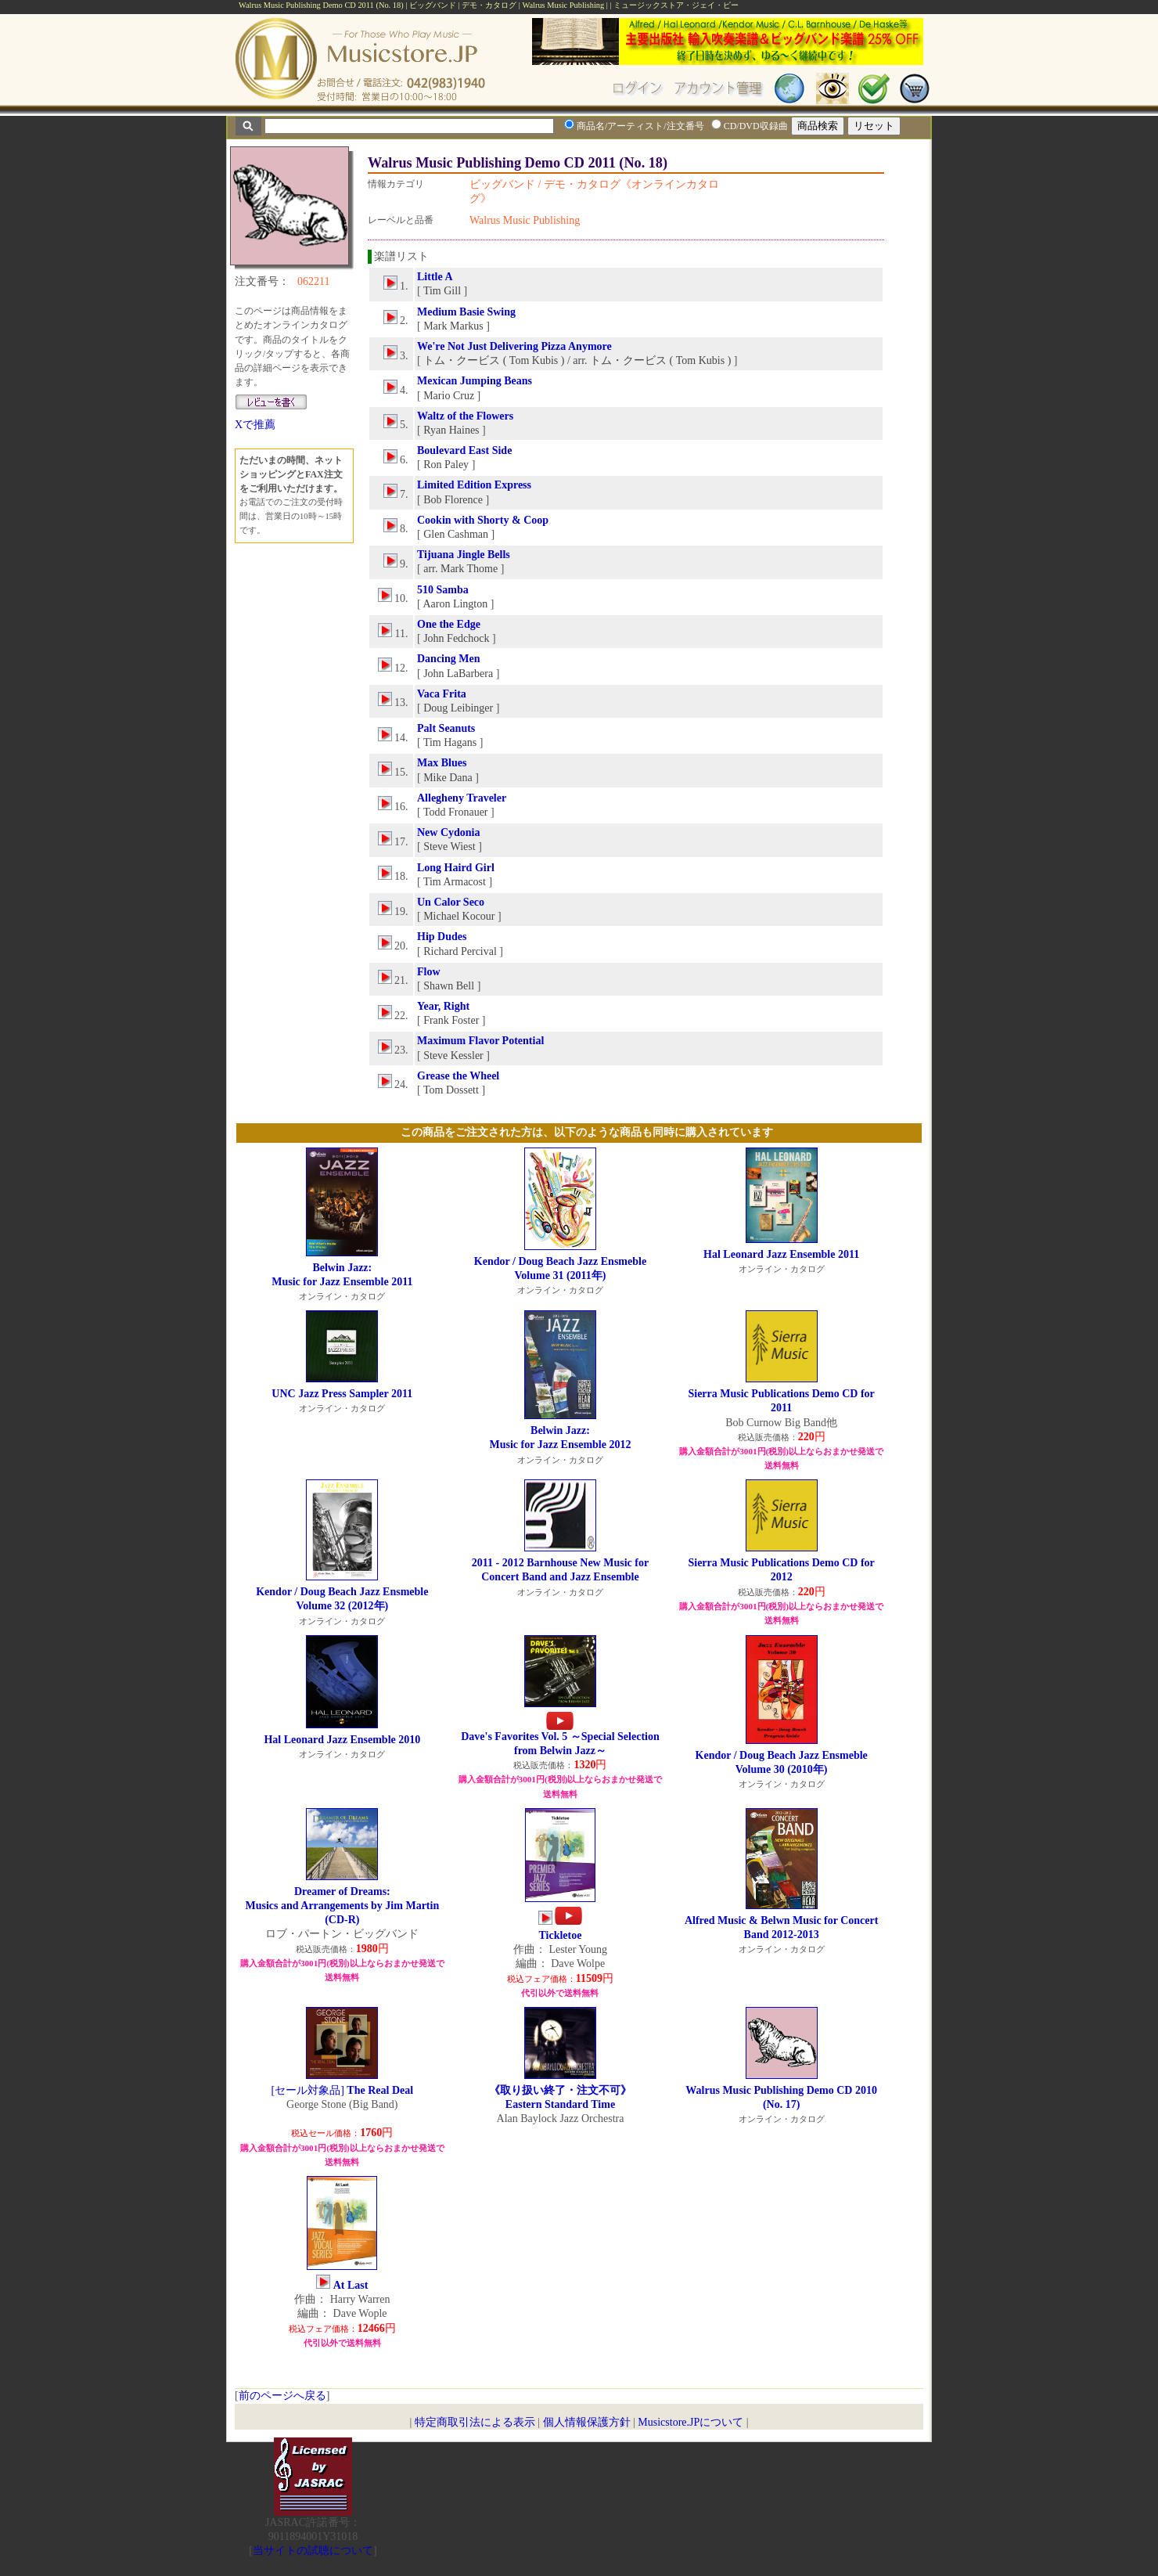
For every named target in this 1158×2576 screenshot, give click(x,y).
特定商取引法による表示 (475, 2422)
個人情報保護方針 (587, 2422)
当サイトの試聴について (313, 2550)
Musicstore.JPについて (690, 2422)
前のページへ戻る (282, 2395)
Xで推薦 (255, 425)
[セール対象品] (343, 2090)
